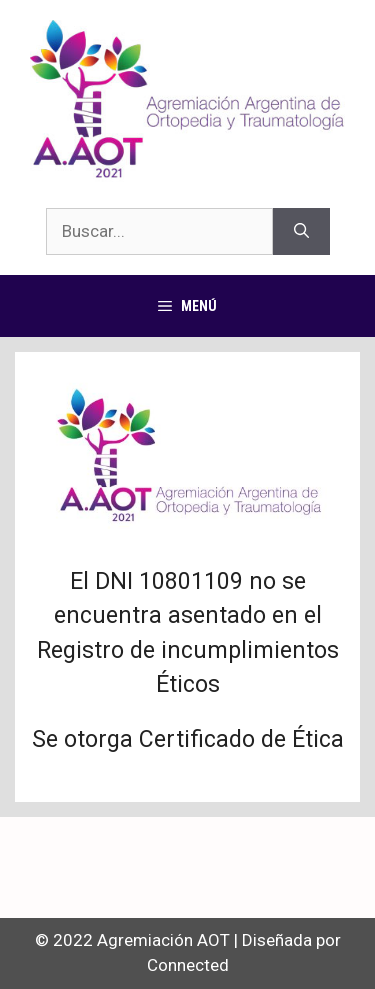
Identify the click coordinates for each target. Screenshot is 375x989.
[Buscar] (301, 232)
